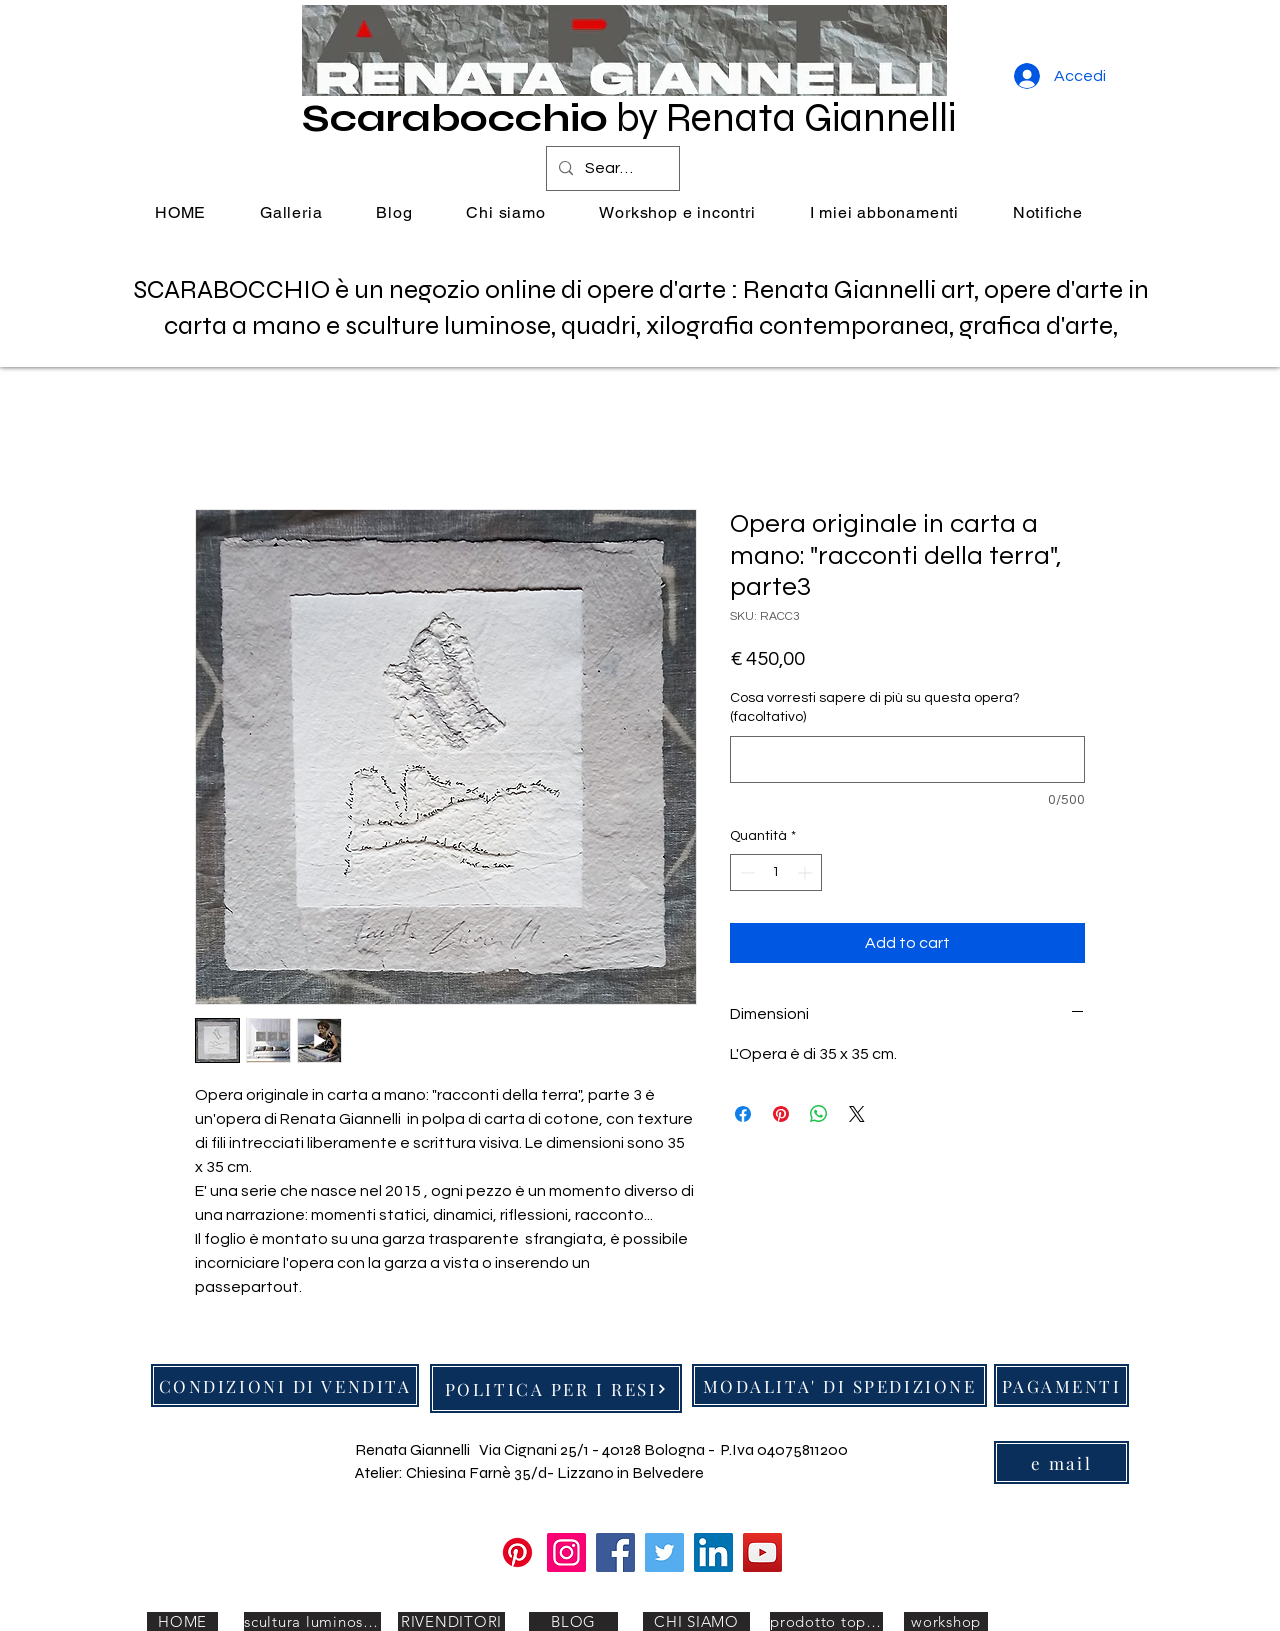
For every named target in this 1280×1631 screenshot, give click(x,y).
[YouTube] (762, 1552)
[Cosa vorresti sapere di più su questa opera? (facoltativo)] (907, 759)
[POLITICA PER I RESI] (556, 1388)
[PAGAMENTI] (1061, 1385)
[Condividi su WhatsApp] (819, 1114)
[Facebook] (615, 1552)
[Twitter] (664, 1552)
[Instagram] (566, 1552)
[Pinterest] (517, 1552)
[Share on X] (857, 1114)
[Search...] (611, 168)
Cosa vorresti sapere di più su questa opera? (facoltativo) (875, 708)
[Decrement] (745, 872)
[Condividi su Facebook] (743, 1114)
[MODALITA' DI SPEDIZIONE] (839, 1385)
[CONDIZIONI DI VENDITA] (285, 1385)
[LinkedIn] (713, 1552)
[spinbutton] (776, 872)
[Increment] (806, 872)
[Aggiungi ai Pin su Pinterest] (781, 1114)
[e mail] (1061, 1462)
